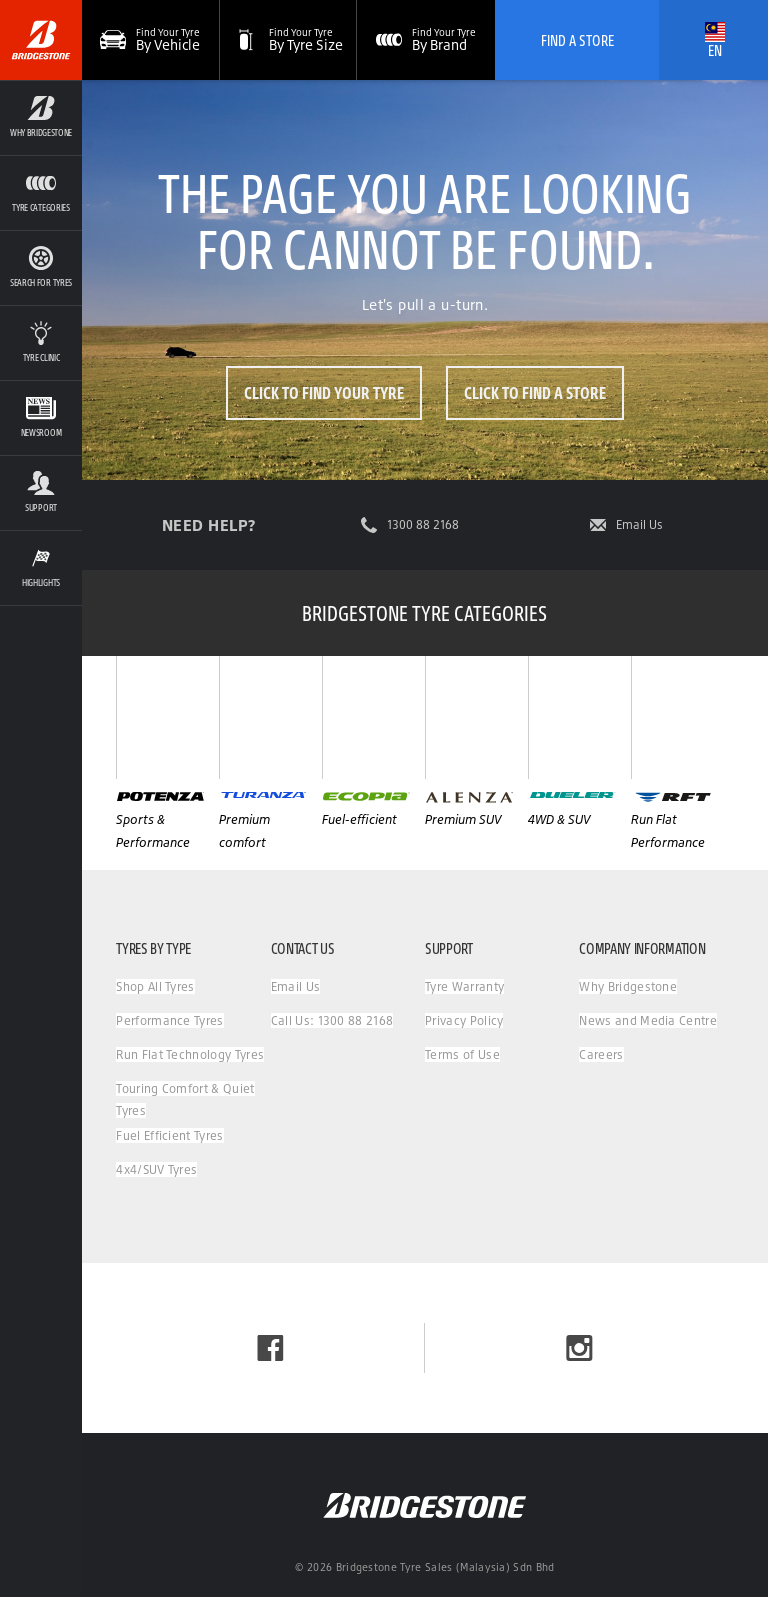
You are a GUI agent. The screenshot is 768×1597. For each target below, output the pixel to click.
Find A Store (577, 40)
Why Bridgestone (628, 986)
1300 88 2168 (423, 525)
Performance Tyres (169, 1020)
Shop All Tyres (155, 986)
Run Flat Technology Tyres (190, 1054)
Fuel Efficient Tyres (169, 1135)
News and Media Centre (648, 1020)
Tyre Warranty (464, 986)
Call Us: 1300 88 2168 (332, 1020)
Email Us (639, 525)
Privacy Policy (464, 1020)
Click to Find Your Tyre (324, 392)
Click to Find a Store (535, 392)
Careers (601, 1054)
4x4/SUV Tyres (156, 1169)
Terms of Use (462, 1054)
